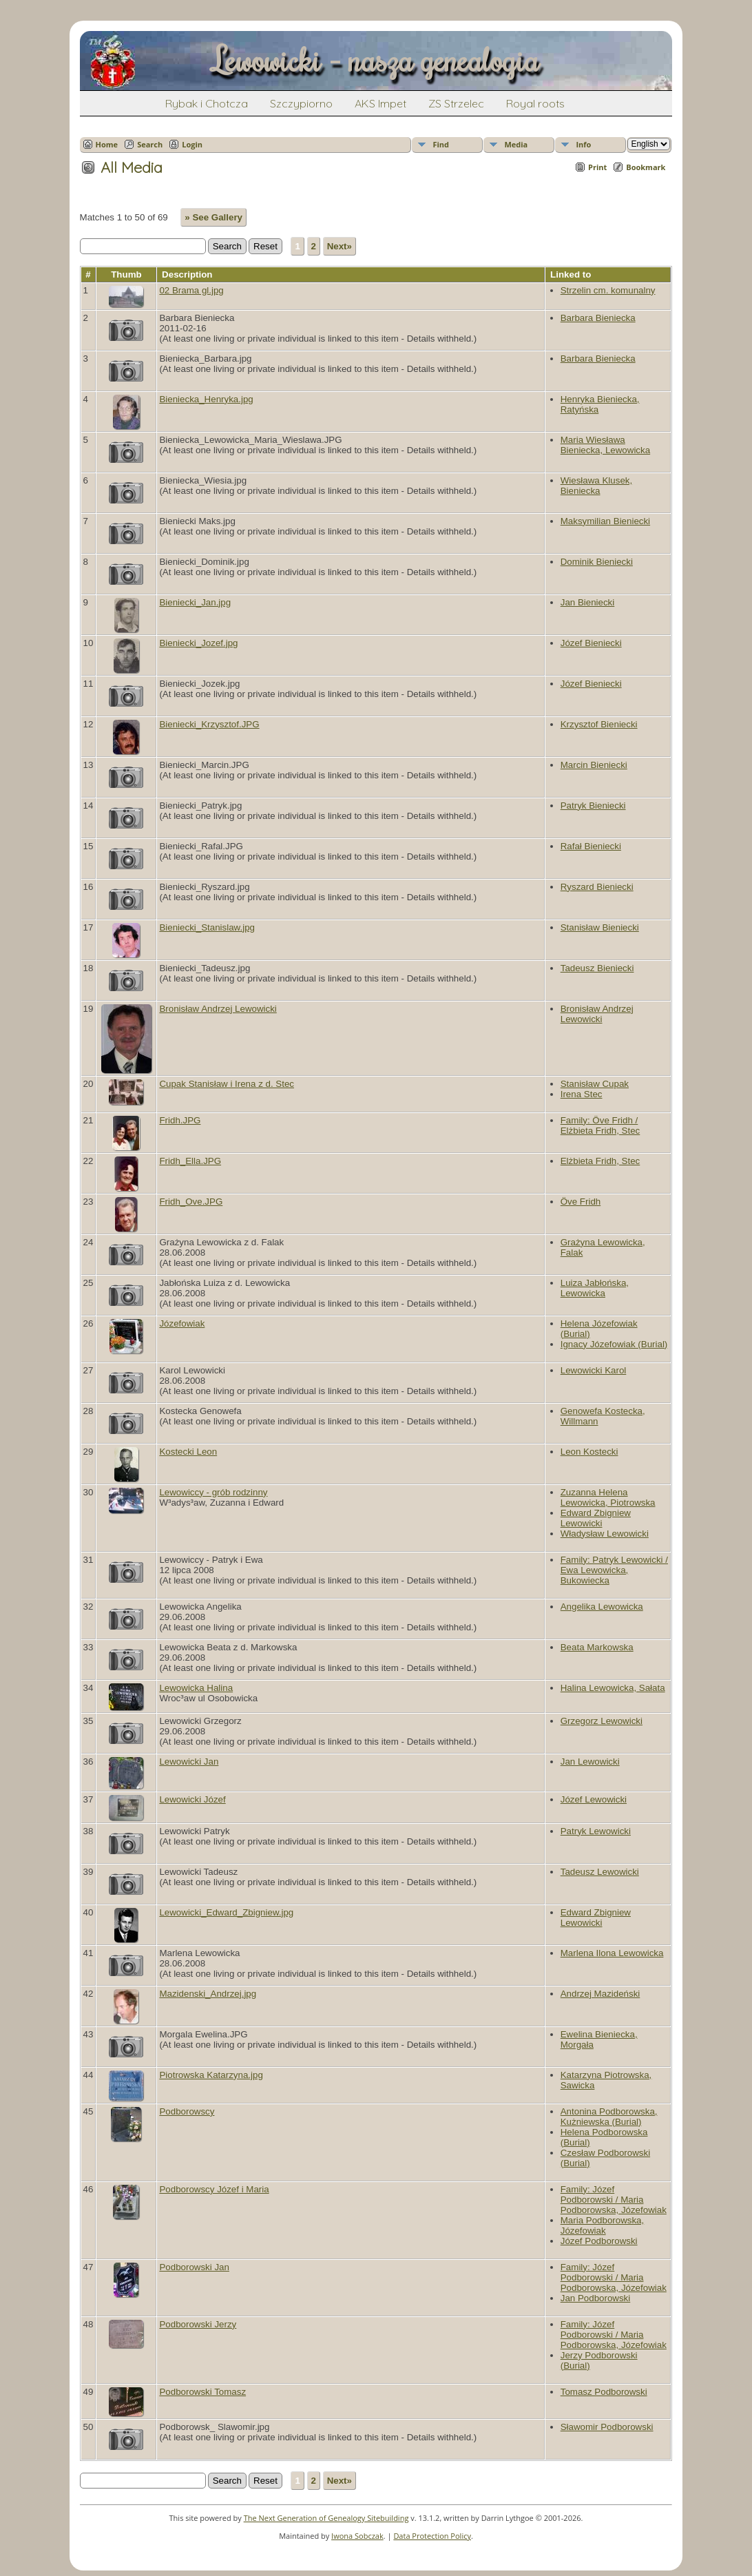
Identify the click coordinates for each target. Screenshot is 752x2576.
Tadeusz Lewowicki (600, 1872)
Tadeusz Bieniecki (597, 968)
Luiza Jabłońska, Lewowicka (595, 1288)
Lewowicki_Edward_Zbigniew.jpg (226, 1912)
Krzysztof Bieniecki (599, 724)
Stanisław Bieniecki (600, 927)
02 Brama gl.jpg (191, 290)
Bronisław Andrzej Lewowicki (217, 1009)
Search (150, 144)
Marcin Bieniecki (594, 765)
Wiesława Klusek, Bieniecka (596, 485)
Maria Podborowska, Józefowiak (603, 2225)
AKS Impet (380, 103)
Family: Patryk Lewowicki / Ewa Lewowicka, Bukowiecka (614, 1570)
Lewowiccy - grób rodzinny (213, 1492)
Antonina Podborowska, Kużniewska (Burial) (609, 2116)
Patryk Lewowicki (596, 1831)
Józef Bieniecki (591, 643)
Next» (339, 246)
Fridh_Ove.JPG (190, 1201)
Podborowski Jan (194, 2267)
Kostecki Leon (188, 1451)
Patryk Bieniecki (593, 805)
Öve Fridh (581, 1201)
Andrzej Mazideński (600, 1993)
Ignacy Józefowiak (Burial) (614, 1344)
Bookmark (645, 167)
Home (107, 144)
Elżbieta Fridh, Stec (600, 1161)
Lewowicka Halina (196, 1688)
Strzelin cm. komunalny (608, 290)
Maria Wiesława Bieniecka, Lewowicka (605, 445)
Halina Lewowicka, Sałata (613, 1688)
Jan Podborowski (596, 2298)
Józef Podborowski (599, 2241)
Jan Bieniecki (588, 602)
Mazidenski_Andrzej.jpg (207, 1993)
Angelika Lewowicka (602, 1606)
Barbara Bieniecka (598, 318)
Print (597, 167)
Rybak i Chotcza (206, 103)
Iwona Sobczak (357, 2536)
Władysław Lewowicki (605, 1533)
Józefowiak (182, 1323)
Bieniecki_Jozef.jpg (198, 643)
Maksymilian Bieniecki (605, 521)
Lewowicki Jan (188, 1761)
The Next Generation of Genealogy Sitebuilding (326, 2518)
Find (440, 144)
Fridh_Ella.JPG (190, 1161)
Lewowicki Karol (594, 1370)
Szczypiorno (301, 103)
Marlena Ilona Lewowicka (612, 1953)
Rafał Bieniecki (591, 846)
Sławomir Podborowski (607, 2427)
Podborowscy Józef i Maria (214, 2189)
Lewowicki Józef (192, 1799)
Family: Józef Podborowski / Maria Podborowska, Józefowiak (614, 2199)
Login (192, 144)
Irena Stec (582, 1094)
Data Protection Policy (432, 2536)
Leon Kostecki (589, 1451)
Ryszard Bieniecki (597, 887)
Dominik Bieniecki (597, 562)
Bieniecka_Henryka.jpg (206, 399)
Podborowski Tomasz (202, 2392)
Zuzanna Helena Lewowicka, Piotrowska (608, 1497)
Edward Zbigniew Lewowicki (596, 1518)
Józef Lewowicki (594, 1799)
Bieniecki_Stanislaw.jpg (207, 927)
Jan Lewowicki (590, 1761)
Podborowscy (186, 2111)
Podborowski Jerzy (197, 2324)
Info (583, 144)
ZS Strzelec (456, 103)
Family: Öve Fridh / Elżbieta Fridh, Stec (600, 1125)
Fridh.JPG (179, 1120)
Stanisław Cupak (595, 1084)
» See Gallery (213, 217)
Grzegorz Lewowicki (602, 1721)
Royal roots (535, 103)
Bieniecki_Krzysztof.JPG (209, 724)
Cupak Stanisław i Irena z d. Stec (226, 1084)
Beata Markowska (597, 1647)
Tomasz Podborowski (604, 2392)
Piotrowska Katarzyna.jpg (210, 2075)
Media (516, 144)
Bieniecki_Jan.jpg (195, 602)
